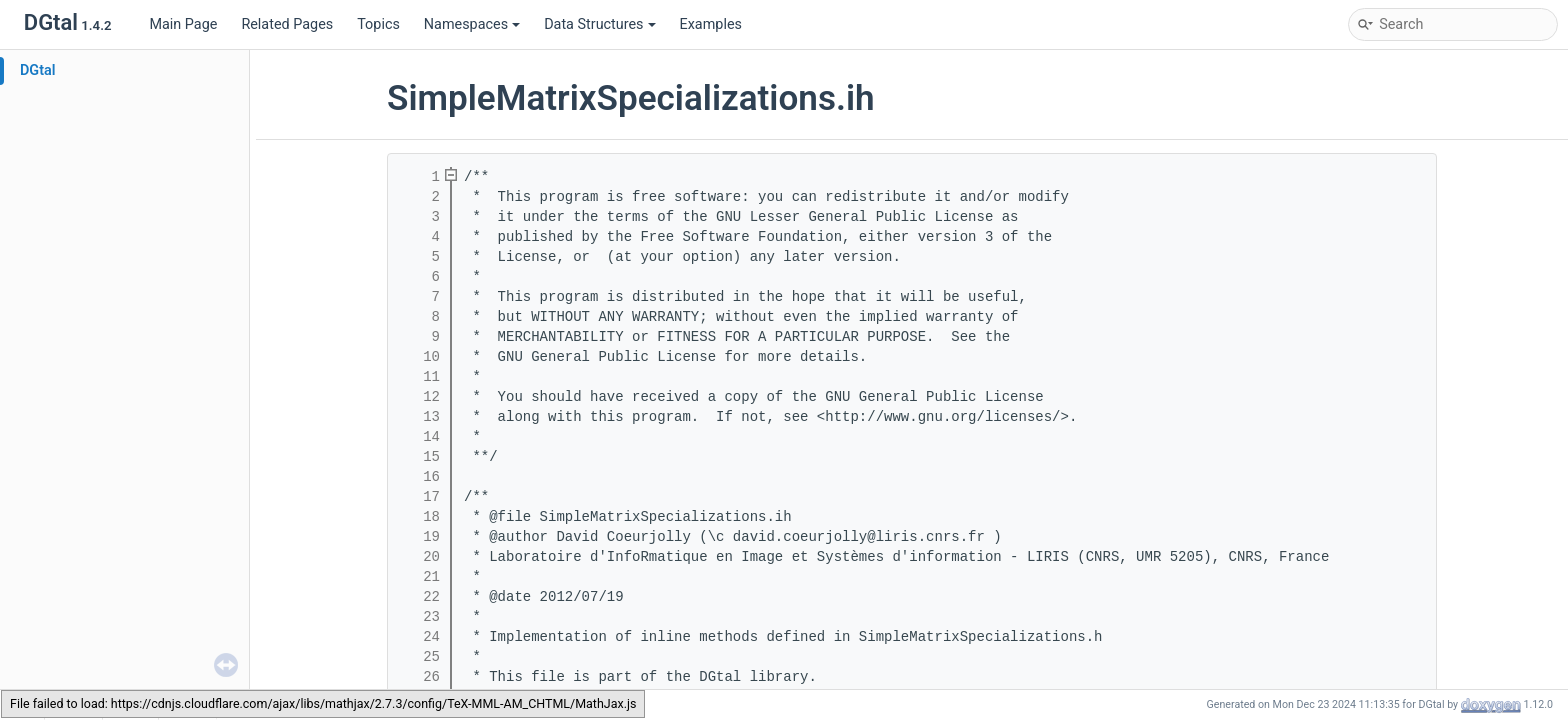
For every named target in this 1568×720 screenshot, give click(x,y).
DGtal (38, 70)
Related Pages (287, 24)
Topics (378, 24)
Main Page (183, 24)
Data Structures (599, 24)
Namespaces (472, 24)
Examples (711, 24)
